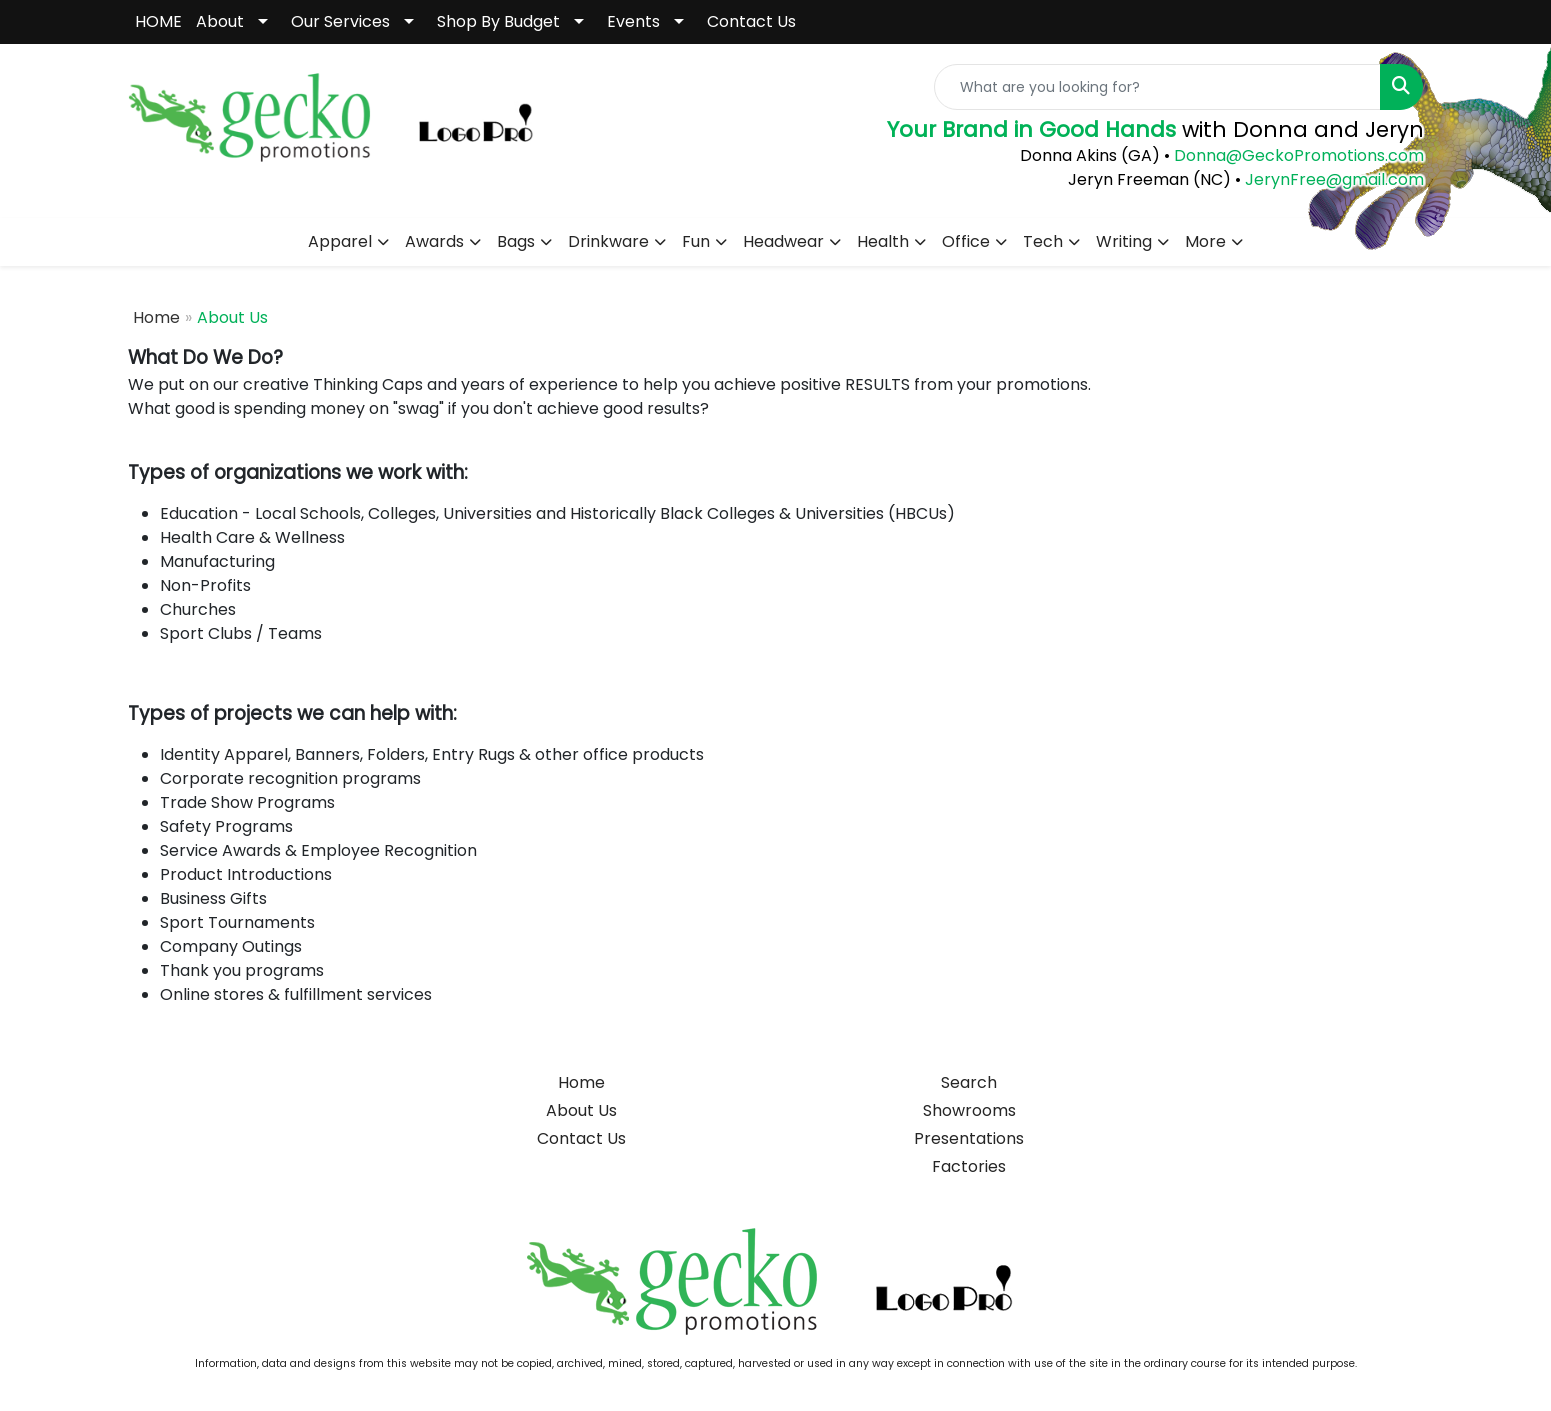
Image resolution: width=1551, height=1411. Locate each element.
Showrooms (969, 1110)
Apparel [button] (340, 241)
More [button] (1205, 241)
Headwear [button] (783, 241)
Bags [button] (516, 241)
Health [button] (883, 241)
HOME (158, 21)
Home (156, 317)
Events (633, 21)
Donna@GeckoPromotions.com (1297, 155)
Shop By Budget (498, 21)
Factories (969, 1166)
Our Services (340, 21)
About (220, 21)
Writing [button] (1124, 241)
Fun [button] (696, 241)
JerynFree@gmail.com (1334, 179)
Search (969, 1082)
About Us (581, 1110)
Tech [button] (1043, 241)
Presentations (969, 1138)
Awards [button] (434, 241)
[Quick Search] (1157, 87)
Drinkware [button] (608, 241)
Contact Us (751, 21)
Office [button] (966, 241)
